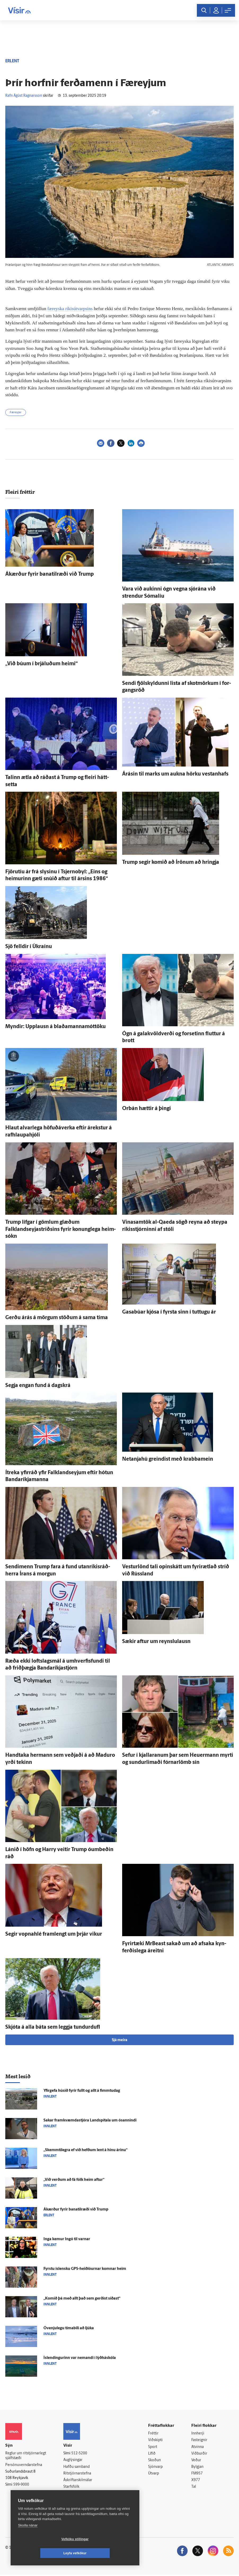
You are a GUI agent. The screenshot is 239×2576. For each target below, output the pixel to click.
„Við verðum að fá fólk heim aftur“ (73, 2180)
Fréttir (153, 2434)
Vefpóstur (71, 2501)
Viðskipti (155, 2440)
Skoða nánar (28, 2539)
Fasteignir (199, 2440)
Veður (196, 2461)
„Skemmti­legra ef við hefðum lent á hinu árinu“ (85, 2150)
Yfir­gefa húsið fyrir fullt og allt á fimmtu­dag (81, 2091)
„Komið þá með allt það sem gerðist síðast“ (81, 2299)
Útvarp (153, 2474)
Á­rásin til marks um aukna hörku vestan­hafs (175, 774)
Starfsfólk (71, 2487)
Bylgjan (197, 2467)
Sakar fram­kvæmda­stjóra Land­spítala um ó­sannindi (89, 2121)
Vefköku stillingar (43, 2553)
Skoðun (154, 2461)
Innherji (197, 2434)
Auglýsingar (72, 2460)
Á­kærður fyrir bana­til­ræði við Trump (49, 574)
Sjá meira (119, 2040)
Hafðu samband (76, 2467)
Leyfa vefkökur (106, 2553)
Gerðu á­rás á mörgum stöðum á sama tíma (56, 1317)
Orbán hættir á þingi (146, 1108)
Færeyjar (15, 412)
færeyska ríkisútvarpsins (70, 308)
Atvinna (197, 2447)
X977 (195, 2481)
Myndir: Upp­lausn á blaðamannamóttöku (55, 1026)
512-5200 (79, 2453)
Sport (152, 2447)
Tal (193, 2488)
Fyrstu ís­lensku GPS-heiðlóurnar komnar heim (84, 2269)
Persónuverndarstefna (23, 2465)
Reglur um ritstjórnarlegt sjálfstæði (25, 2455)
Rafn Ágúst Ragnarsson (23, 96)
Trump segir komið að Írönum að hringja (170, 862)
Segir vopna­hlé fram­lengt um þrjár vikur (53, 1934)
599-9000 (21, 2485)
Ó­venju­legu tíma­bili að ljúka (68, 2328)
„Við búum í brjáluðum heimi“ (41, 664)
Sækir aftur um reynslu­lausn (156, 1641)
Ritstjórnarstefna (77, 2474)
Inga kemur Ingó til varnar (66, 2239)
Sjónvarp (155, 2467)
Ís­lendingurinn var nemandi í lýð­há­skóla (79, 2358)
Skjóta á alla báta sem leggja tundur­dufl (52, 2027)
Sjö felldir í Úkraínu (28, 946)
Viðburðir (199, 2454)
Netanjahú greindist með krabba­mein (167, 1459)
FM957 (197, 2474)
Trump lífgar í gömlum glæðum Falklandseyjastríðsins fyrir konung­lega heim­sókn (60, 1229)
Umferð (69, 2494)
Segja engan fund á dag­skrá (37, 1385)
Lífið (152, 2454)
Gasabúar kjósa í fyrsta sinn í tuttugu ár (169, 1312)
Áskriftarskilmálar (77, 2481)
